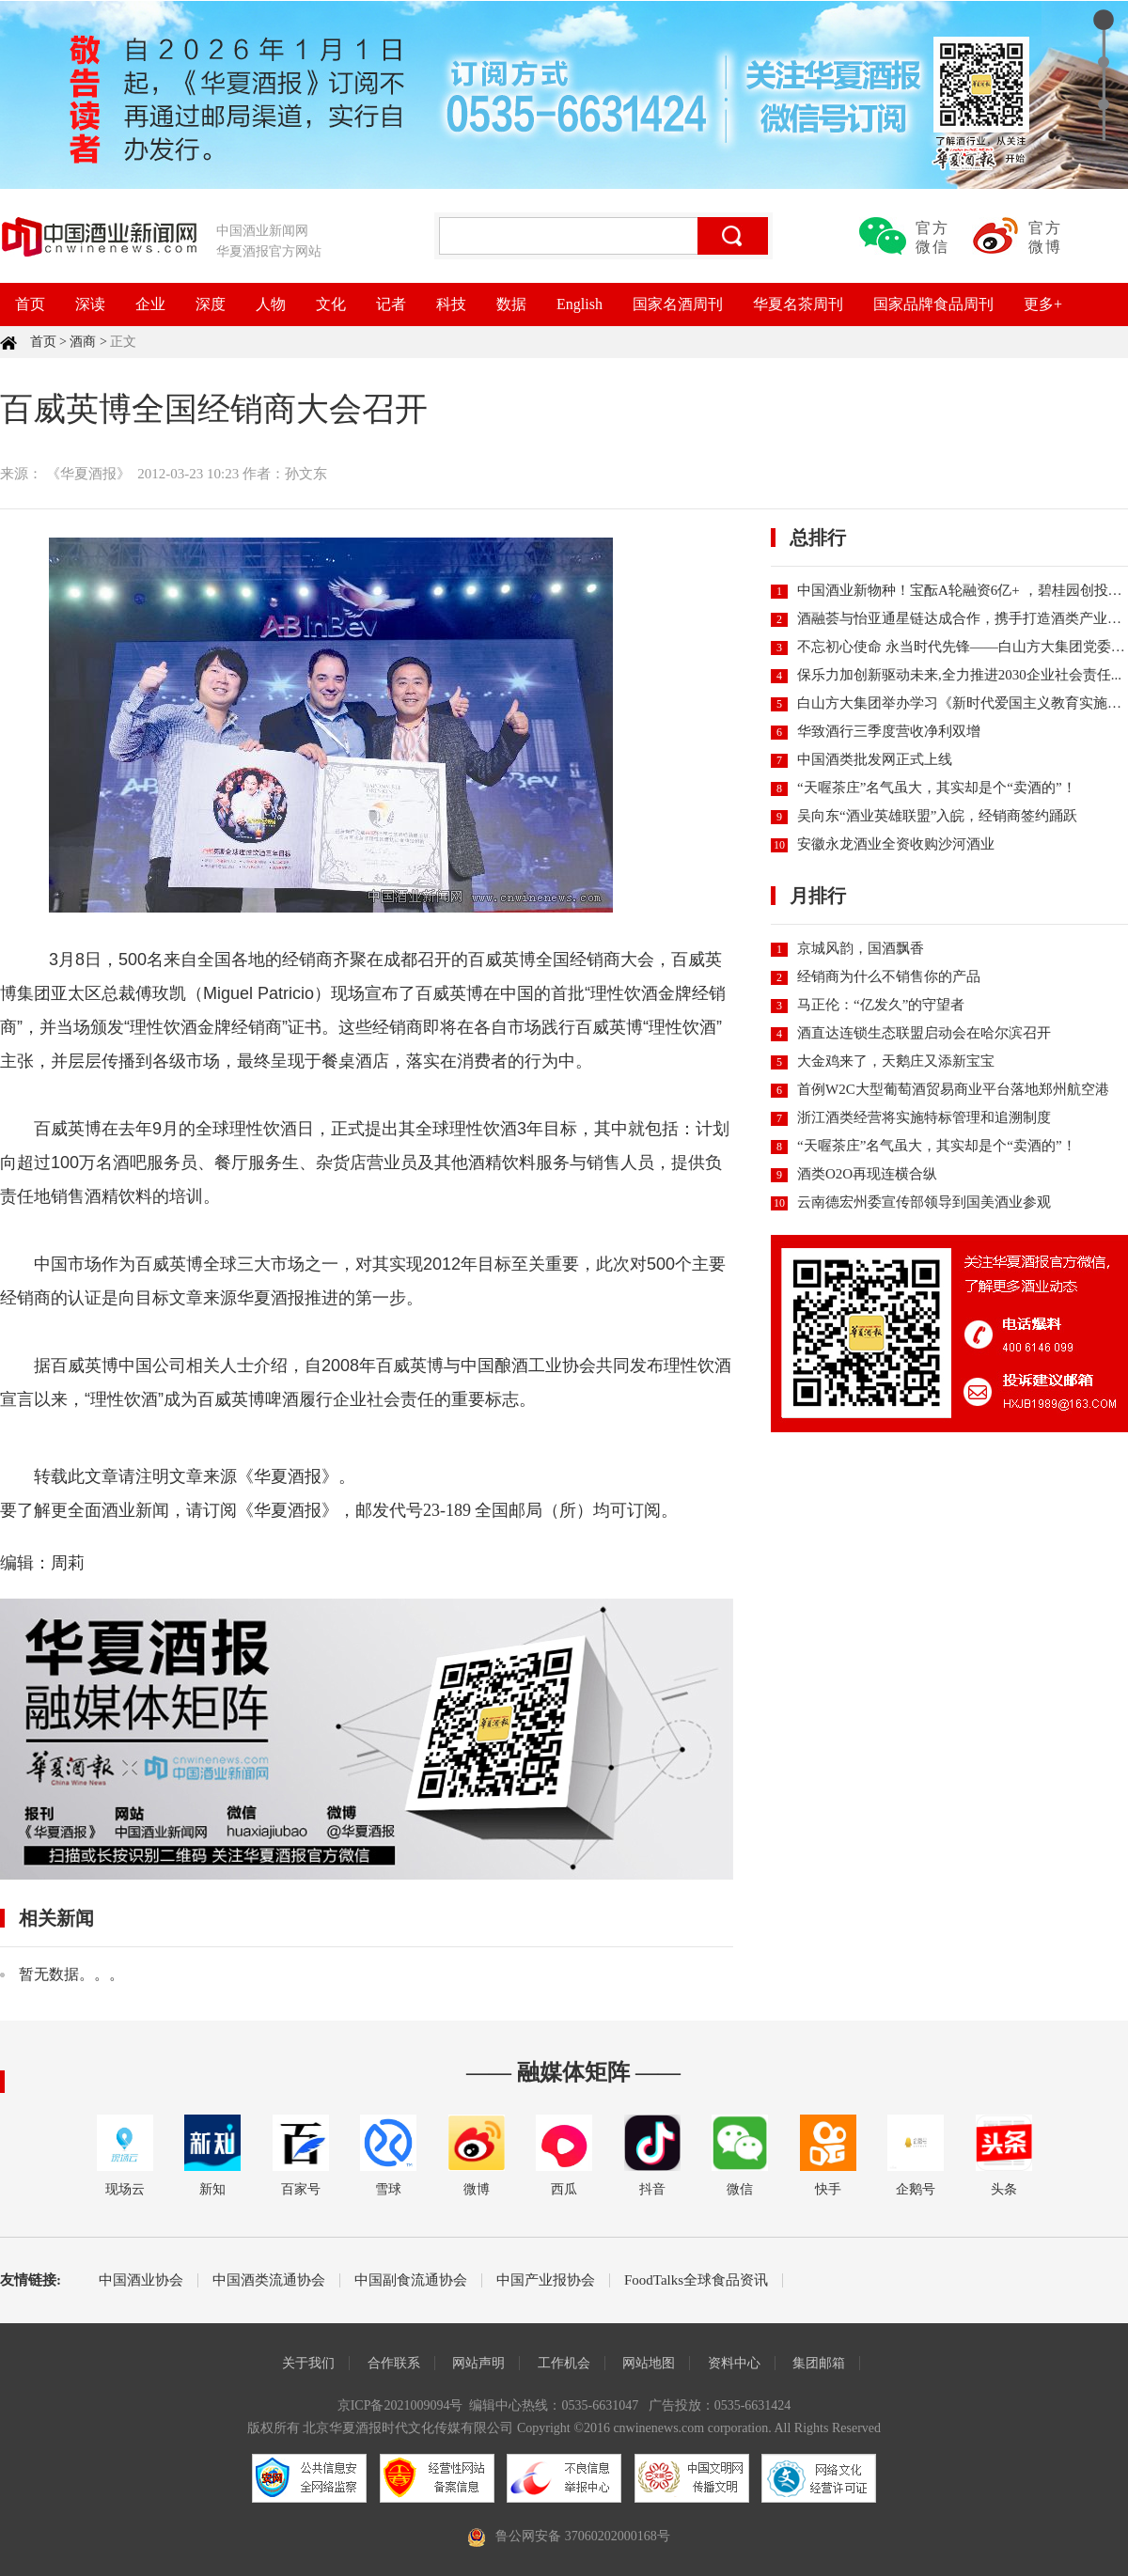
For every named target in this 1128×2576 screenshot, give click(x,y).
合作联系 (394, 2363)
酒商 (83, 342)
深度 (211, 304)
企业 (150, 304)
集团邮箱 (818, 2363)
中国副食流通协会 (410, 2280)
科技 (451, 304)
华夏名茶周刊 (798, 304)
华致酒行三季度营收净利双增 (888, 731)
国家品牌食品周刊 (933, 304)
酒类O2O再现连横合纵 (867, 1173)
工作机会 (564, 2363)
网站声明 (478, 2363)
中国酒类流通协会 (268, 2280)
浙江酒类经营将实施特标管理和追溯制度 (924, 1117)
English (579, 304)
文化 (331, 304)
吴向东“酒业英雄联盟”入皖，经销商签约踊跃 (937, 815)
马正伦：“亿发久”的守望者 (880, 1004)
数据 (511, 304)
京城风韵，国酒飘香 (860, 948)
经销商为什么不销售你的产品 (888, 976)
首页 (30, 304)
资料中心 (734, 2363)
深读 (90, 304)
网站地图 (648, 2363)
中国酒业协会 (141, 2280)
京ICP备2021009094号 (400, 2405)
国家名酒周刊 (678, 304)
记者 (391, 304)
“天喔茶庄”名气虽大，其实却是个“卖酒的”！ (936, 787)
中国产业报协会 (545, 2280)
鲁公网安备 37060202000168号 (582, 2536)
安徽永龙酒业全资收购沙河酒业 (896, 843)
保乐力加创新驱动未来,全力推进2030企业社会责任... (959, 674)
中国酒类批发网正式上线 (874, 759)
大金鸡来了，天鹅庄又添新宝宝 (896, 1061)
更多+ (1043, 304)
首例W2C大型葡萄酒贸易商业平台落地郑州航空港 (953, 1089)
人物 (271, 304)
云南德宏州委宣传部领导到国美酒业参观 (924, 1202)
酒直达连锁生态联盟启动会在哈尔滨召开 (924, 1032)
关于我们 (308, 2363)
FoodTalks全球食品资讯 (696, 2280)
